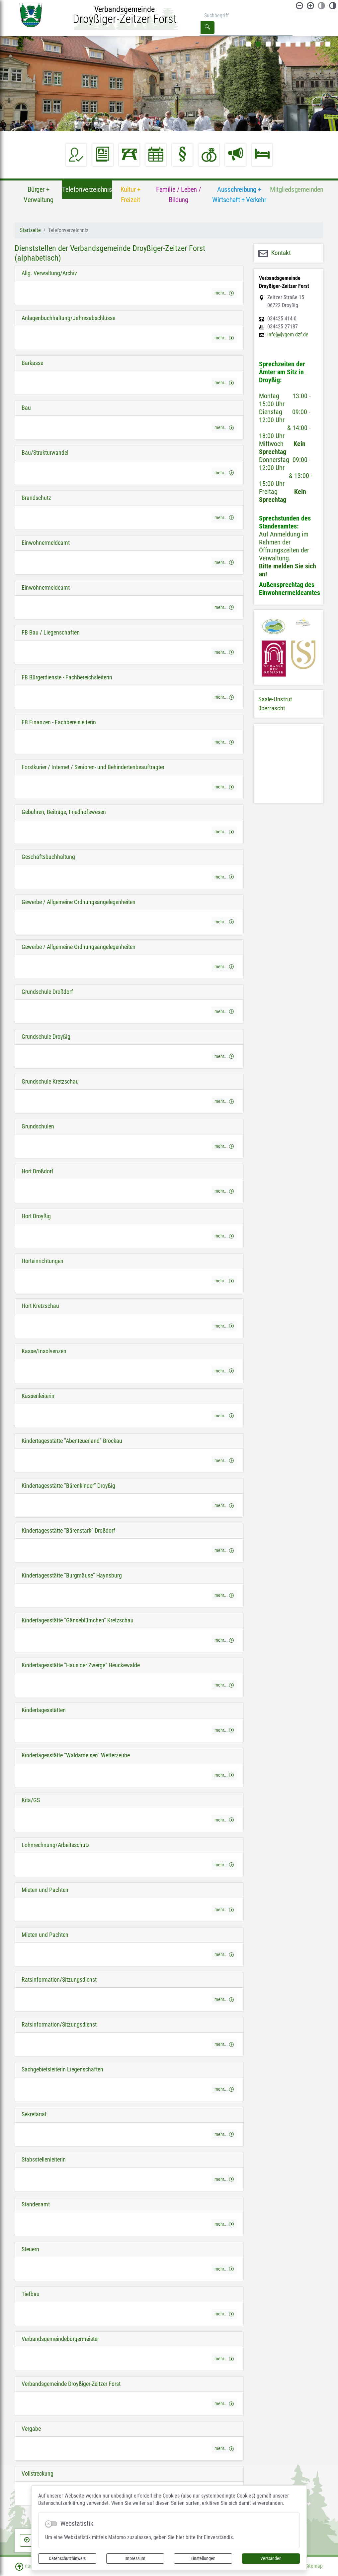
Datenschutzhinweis (67, 2558)
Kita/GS (31, 1800)
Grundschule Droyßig (46, 1036)
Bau (26, 408)
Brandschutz (36, 498)
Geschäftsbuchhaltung (48, 857)
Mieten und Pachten (45, 1890)
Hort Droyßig (36, 1216)
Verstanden (271, 2558)
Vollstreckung (37, 2473)
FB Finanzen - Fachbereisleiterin (59, 722)
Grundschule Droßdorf (47, 992)
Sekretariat (34, 2114)
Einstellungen (203, 2558)
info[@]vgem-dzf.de (287, 334)
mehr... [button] (224, 292)
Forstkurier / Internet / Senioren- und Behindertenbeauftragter (93, 767)
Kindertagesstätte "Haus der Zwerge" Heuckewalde (81, 1665)
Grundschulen (38, 1126)
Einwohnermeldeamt (46, 542)
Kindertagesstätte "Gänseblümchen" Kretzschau (77, 1620)
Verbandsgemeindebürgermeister (60, 2339)
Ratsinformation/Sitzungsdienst (59, 1979)
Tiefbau (31, 2294)
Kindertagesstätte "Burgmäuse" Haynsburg (72, 1575)
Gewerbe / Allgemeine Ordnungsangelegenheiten (78, 902)
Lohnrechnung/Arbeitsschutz (56, 1845)
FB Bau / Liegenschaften (51, 632)
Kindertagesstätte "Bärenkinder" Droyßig (68, 1485)
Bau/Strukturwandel (45, 452)
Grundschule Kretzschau (50, 1081)
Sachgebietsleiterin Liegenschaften (62, 2069)
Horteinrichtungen (42, 1261)
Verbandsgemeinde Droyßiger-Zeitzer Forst (71, 2384)
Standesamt (36, 2204)
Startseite (30, 230)
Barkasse (32, 363)
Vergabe (31, 2428)
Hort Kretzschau (40, 1306)
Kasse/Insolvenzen (44, 1351)
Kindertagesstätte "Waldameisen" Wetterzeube (76, 1755)
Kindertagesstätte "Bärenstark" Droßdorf (68, 1530)
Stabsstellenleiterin (44, 2159)
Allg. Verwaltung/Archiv (49, 273)
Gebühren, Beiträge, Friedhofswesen (64, 812)
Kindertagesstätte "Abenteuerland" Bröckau (72, 1441)
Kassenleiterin (38, 1396)
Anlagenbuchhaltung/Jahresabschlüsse (68, 318)
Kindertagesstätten (44, 1710)
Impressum (135, 2558)
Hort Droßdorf (37, 1171)
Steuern (30, 2249)
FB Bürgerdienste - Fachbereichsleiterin (67, 677)
